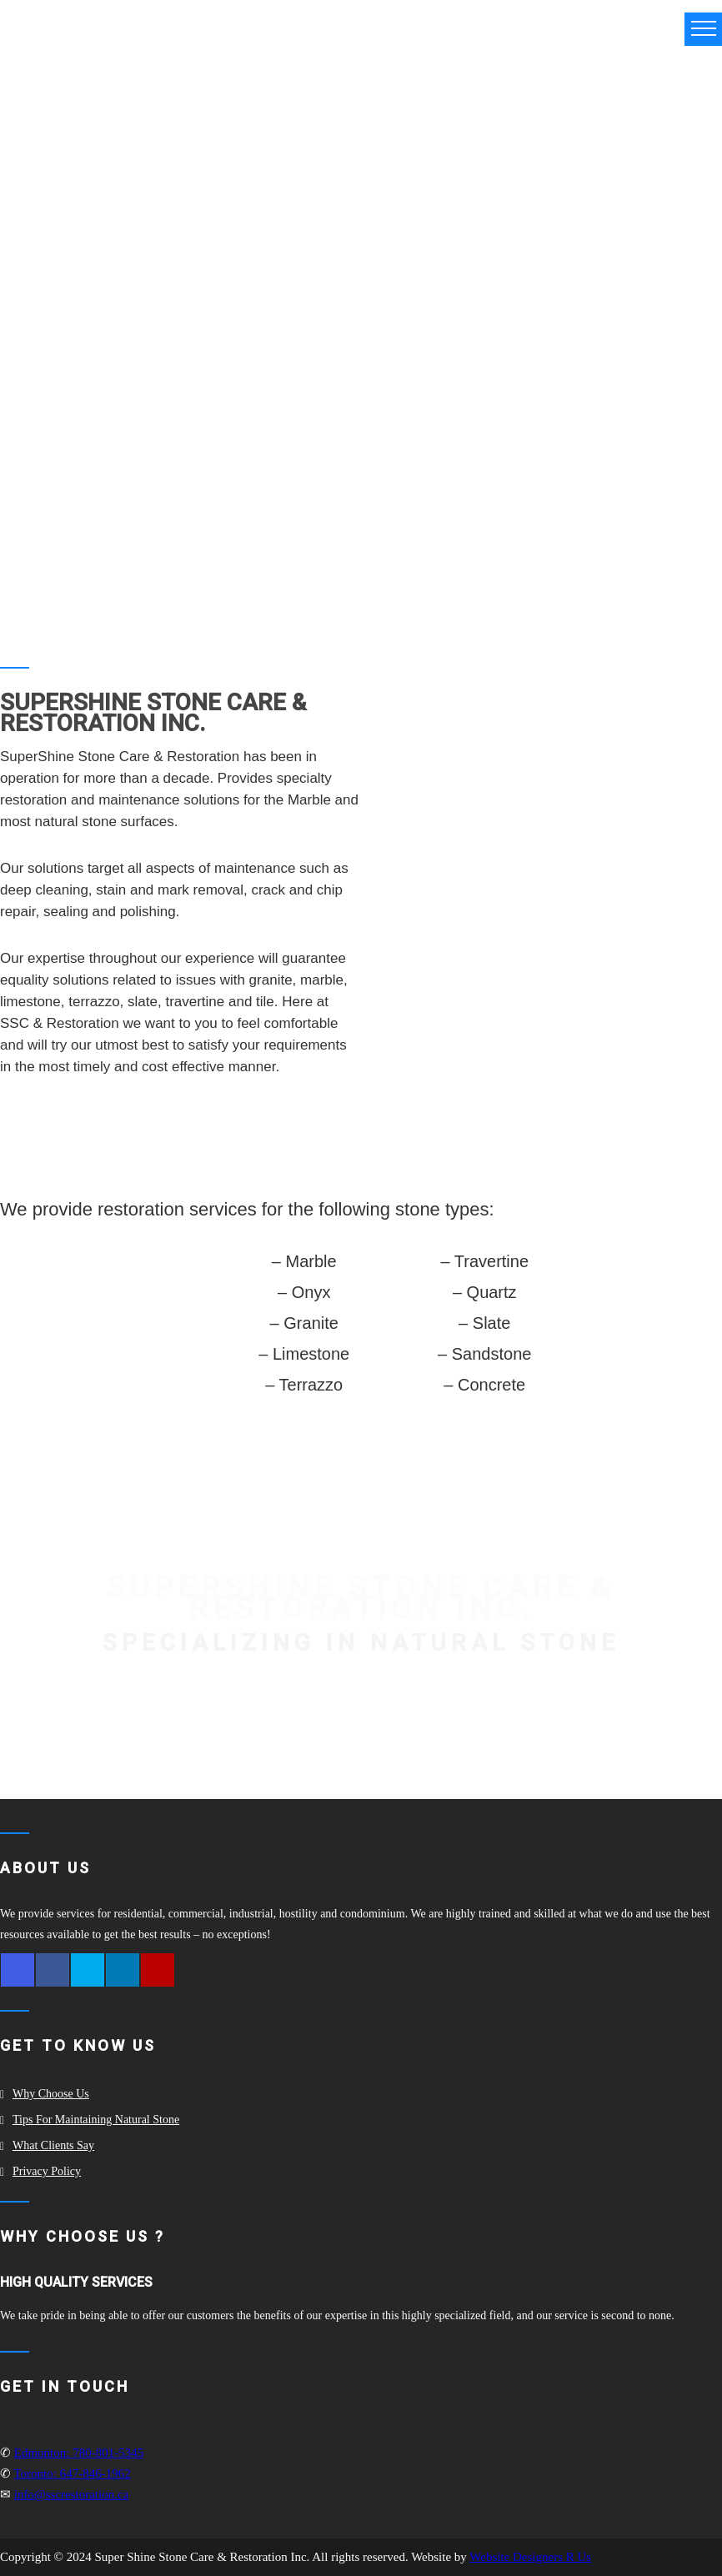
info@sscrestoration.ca (71, 2494)
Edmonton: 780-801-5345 (78, 2452)
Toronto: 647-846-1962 (71, 2473)
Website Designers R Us (530, 2556)
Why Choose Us (51, 2093)
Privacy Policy (47, 2171)
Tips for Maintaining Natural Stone (96, 2119)
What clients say (53, 2145)
